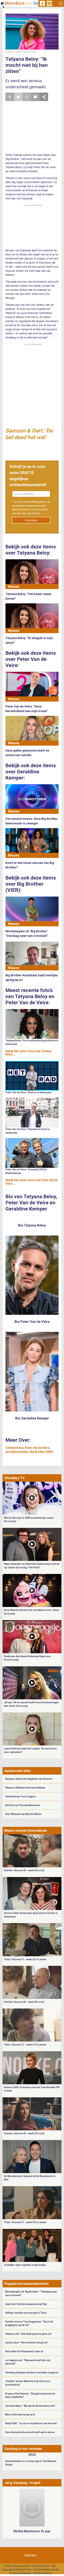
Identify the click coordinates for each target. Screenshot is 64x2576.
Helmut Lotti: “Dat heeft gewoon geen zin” (28, 2334)
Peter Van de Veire (37, 1447)
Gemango (46, 2573)
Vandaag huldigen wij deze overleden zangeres (32, 2372)
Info (54, 2566)
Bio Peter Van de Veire (32, 1322)
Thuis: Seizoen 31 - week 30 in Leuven (25, 2222)
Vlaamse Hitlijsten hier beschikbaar (25, 1787)
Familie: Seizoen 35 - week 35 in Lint (24, 2002)
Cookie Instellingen (20, 2573)
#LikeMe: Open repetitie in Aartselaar (25, 2265)
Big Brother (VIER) (41, 1451)
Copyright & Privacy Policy (16, 2569)
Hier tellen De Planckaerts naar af (24, 2351)
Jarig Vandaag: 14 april (22, 2483)
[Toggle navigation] (61, 3)
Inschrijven (31, 520)
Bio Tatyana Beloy (32, 1225)
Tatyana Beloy (14, 1447)
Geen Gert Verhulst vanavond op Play (26, 2304)
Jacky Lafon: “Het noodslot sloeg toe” (26, 2342)
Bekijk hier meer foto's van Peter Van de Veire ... (31, 1181)
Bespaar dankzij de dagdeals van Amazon (28, 1778)
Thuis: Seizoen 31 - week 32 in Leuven (25, 1959)
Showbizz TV (14, 1478)
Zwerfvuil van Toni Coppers (20, 1796)
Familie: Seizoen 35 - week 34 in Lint (24, 2133)
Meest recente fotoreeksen (25, 1831)
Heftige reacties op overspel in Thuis (26, 2312)
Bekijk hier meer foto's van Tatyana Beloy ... (28, 1052)
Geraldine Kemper (17, 1451)
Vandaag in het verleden (23, 2449)
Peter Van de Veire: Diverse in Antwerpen (28, 1092)
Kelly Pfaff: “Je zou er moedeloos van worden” (31, 2423)
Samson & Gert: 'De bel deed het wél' (29, 433)
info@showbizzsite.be (46, 2569)
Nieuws (13, 586)
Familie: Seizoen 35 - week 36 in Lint (24, 1870)
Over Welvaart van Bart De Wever (23, 1814)
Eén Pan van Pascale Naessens (22, 1805)
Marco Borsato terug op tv (20, 2414)
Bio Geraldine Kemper (32, 1418)
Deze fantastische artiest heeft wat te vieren (30, 2432)
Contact (31, 2555)
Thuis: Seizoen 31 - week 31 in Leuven (25, 2044)
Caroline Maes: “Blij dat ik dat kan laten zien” (30, 2405)
